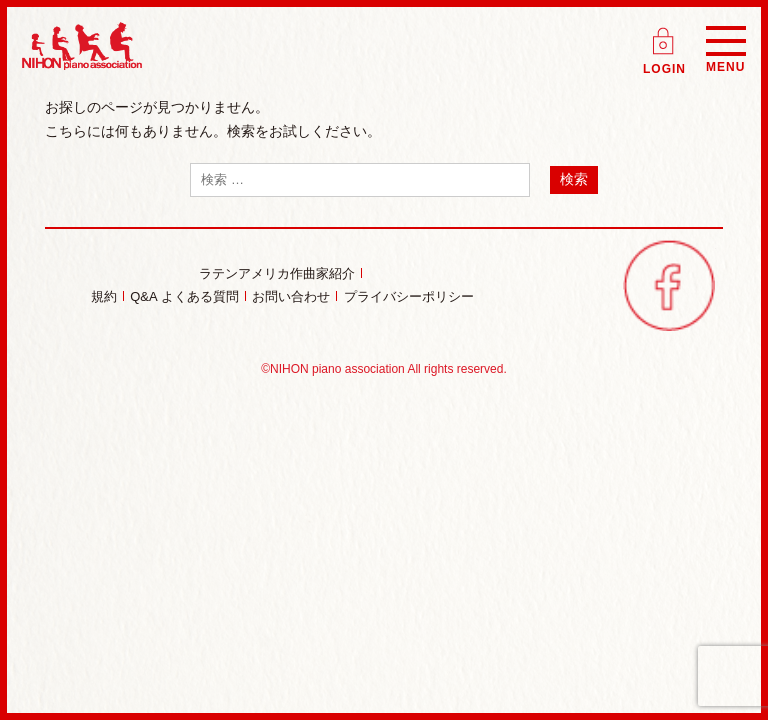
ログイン (665, 34)
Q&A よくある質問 (184, 296)
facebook (669, 285)
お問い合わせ (291, 296)
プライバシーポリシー (409, 296)
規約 (104, 296)
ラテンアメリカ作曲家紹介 (277, 273)
